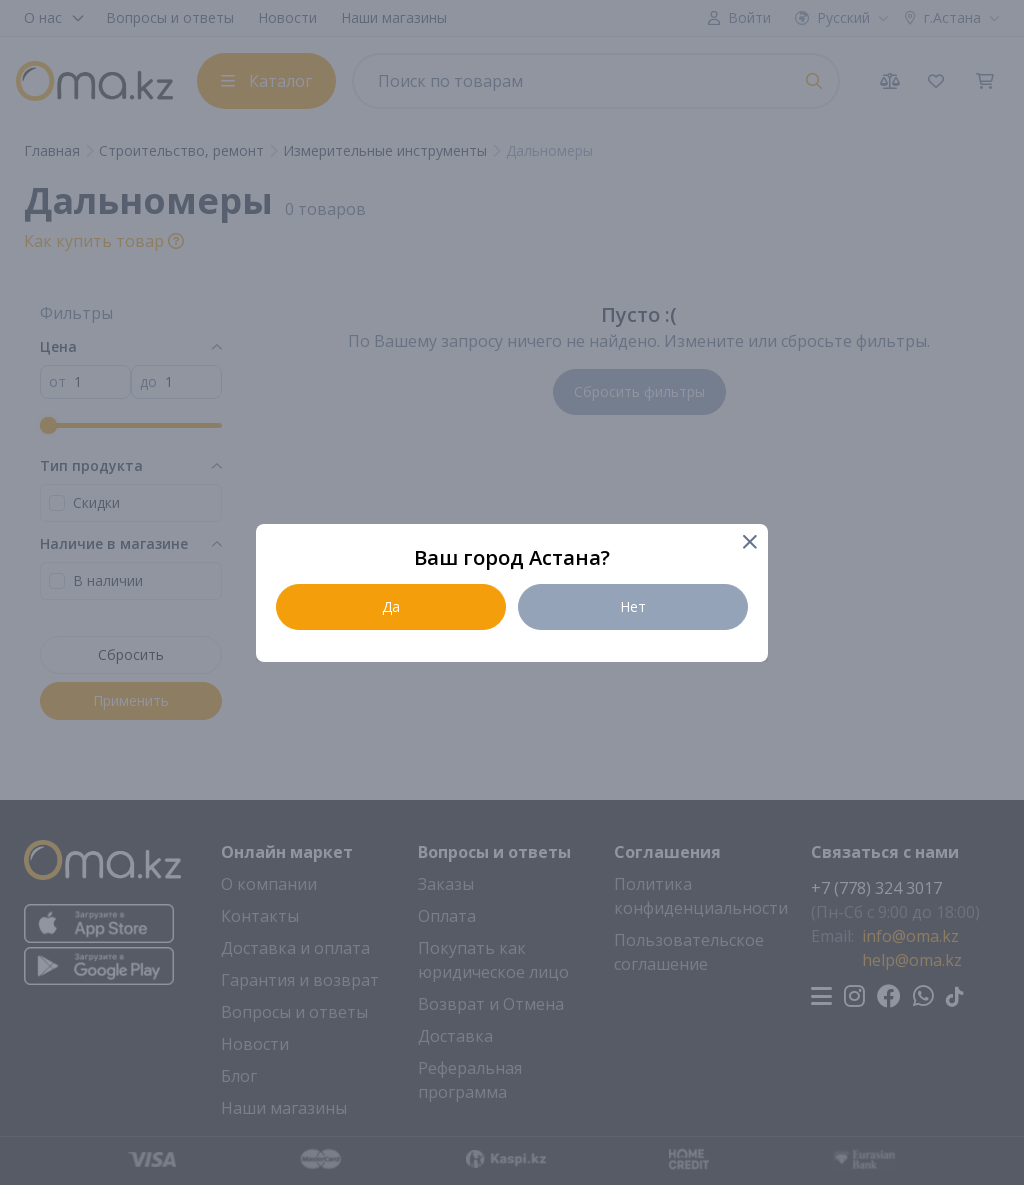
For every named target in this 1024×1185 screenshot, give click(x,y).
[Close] (748, 543)
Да (391, 606)
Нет (633, 606)
